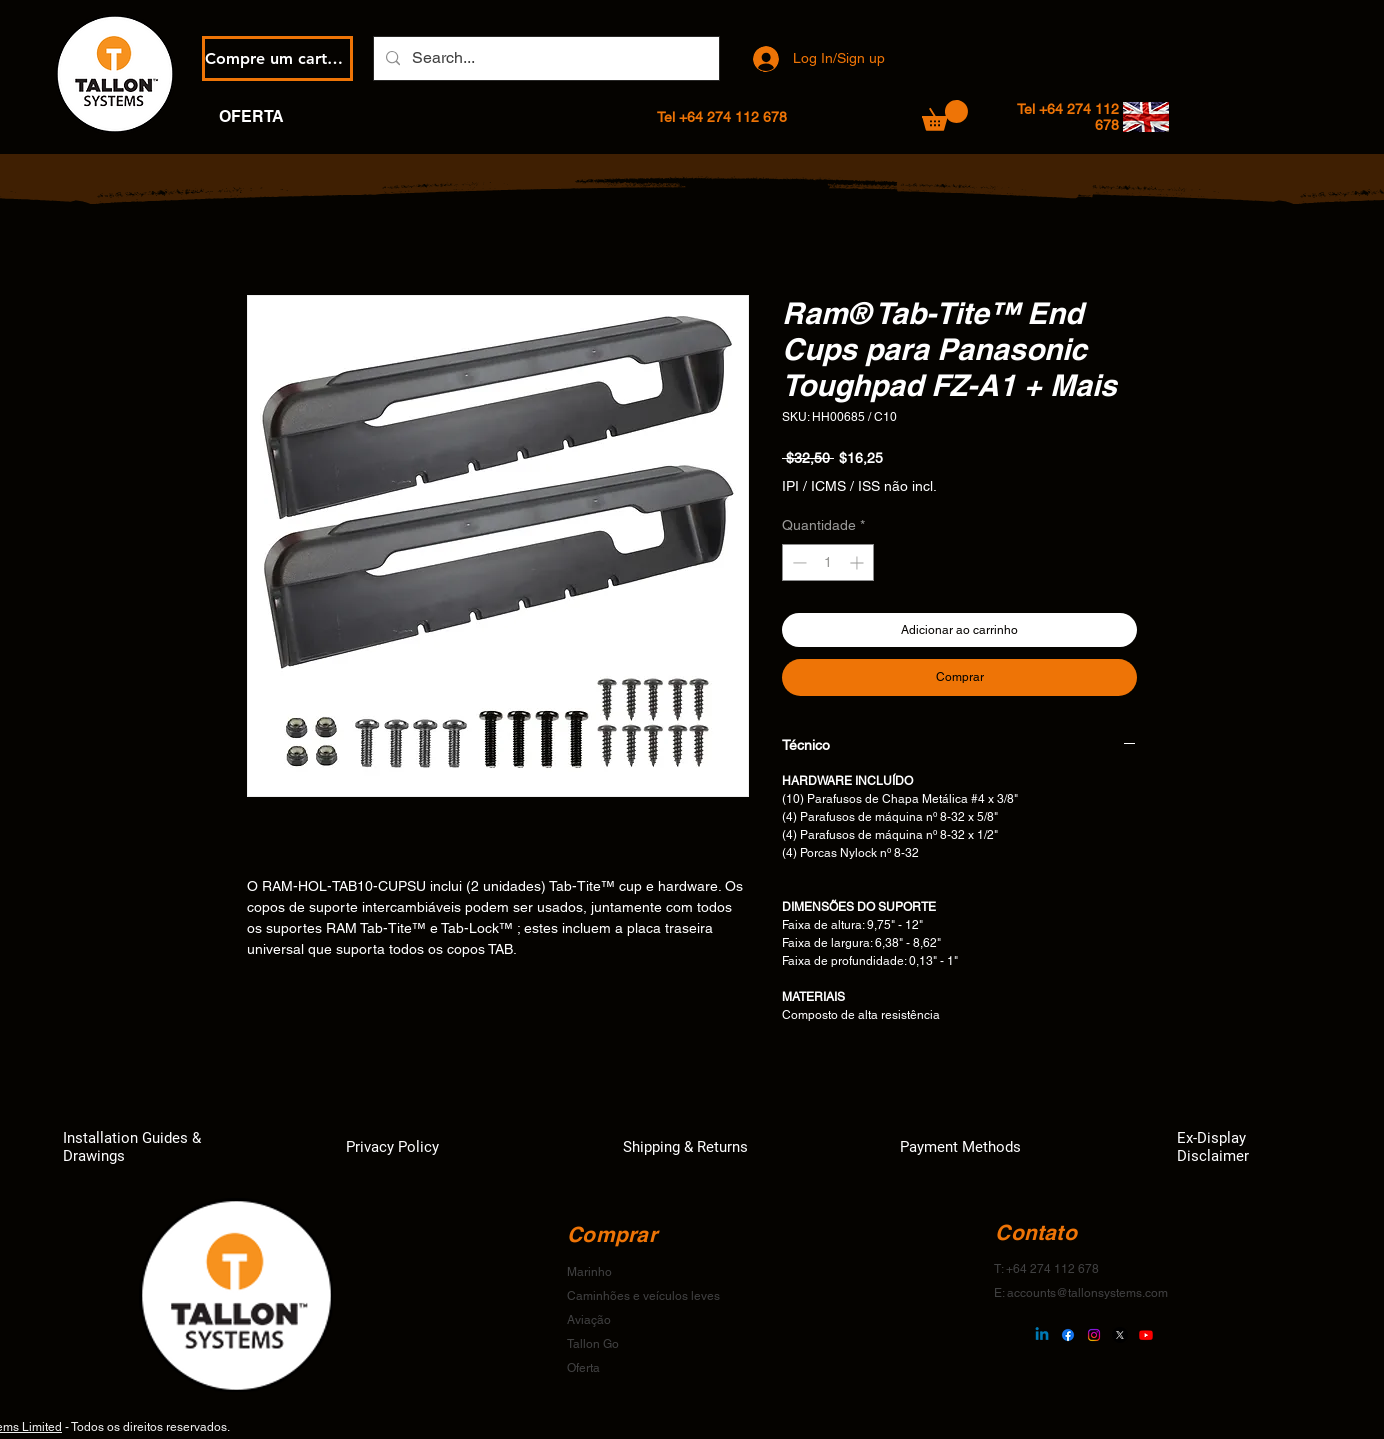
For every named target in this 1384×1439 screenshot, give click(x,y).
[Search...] (544, 58)
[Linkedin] (1042, 1335)
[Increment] (858, 562)
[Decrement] (797, 562)
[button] (945, 115)
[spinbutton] (828, 562)
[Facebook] (1068, 1335)
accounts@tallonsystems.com (1087, 1293)
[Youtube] (1146, 1335)
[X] (1120, 1335)
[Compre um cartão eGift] (277, 58)
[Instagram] (1094, 1335)
